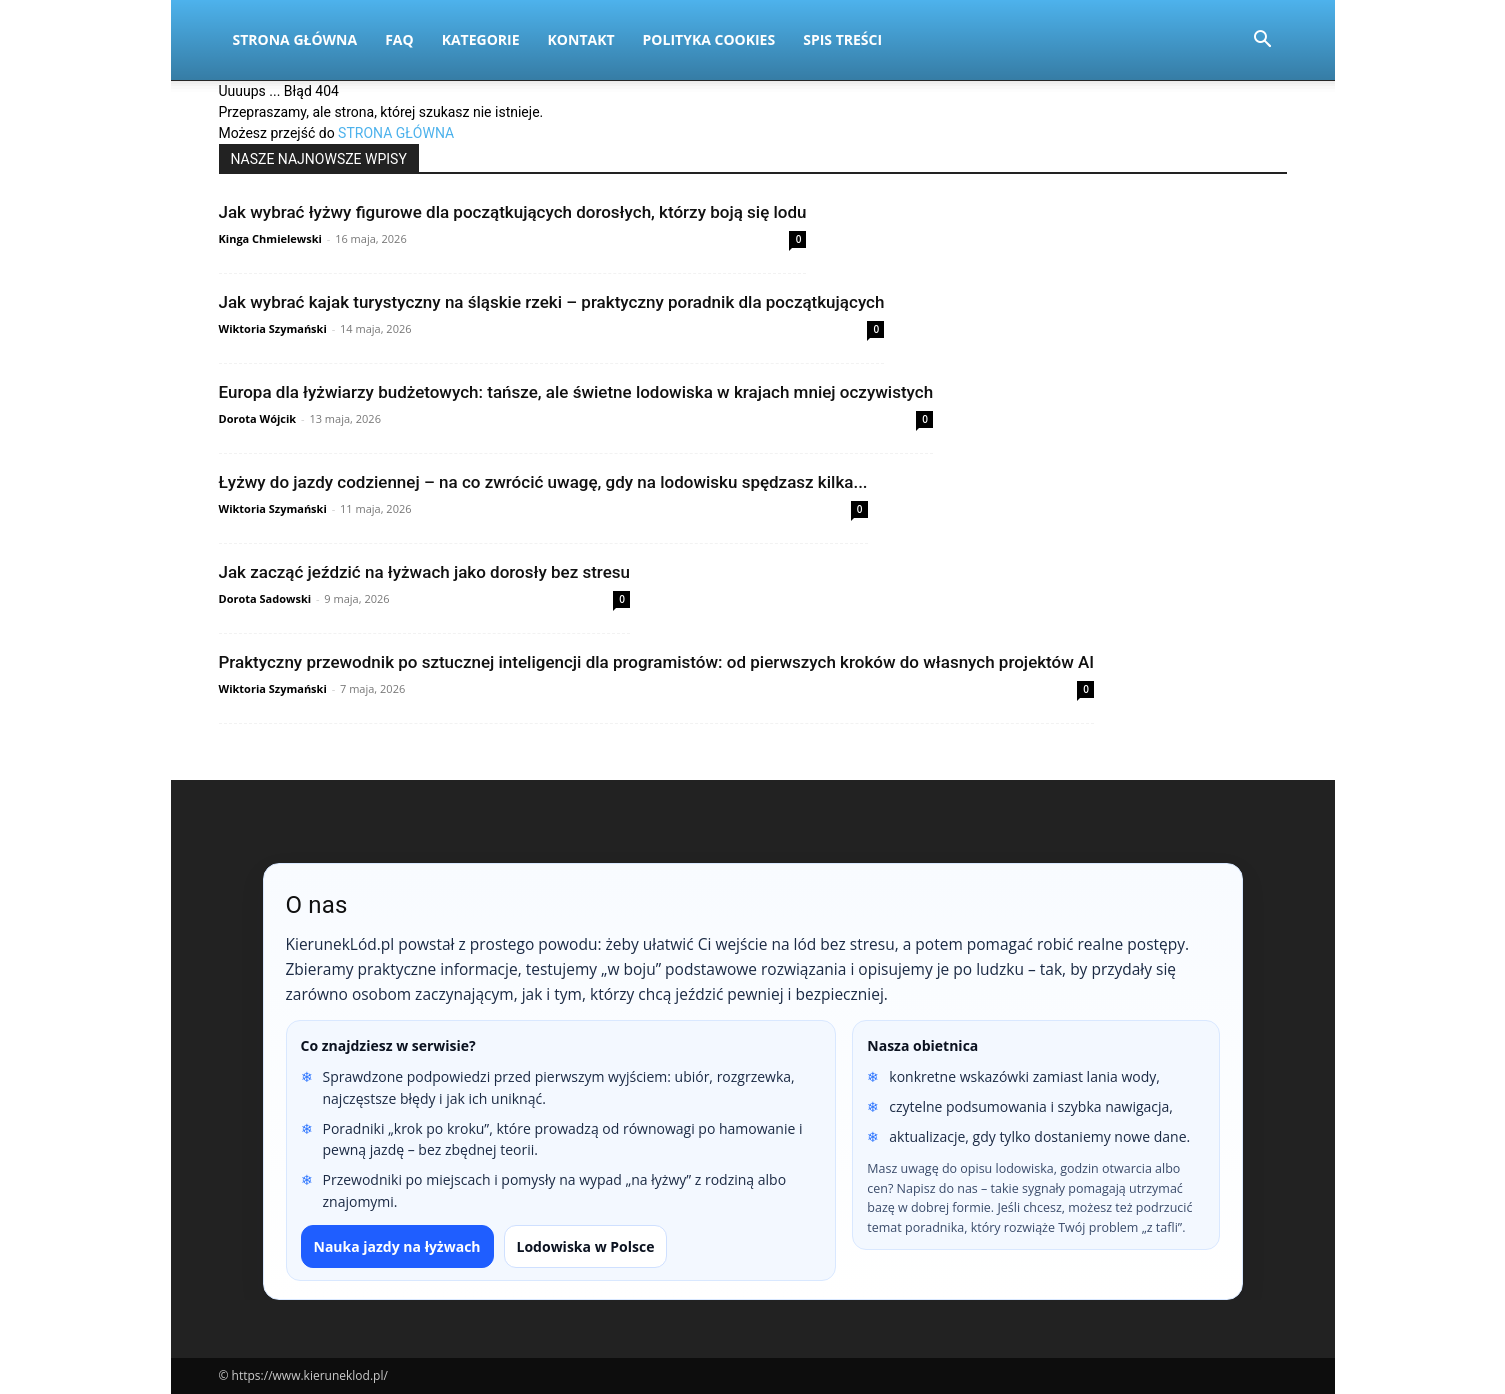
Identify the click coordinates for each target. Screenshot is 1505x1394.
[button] (1263, 41)
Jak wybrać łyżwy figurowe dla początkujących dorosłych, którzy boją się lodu (513, 212)
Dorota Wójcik (258, 418)
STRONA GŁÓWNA (396, 133)
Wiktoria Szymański (273, 328)
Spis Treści (842, 39)
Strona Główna (295, 39)
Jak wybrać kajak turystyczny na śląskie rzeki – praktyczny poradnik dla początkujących (552, 302)
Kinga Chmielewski (270, 238)
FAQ (399, 39)
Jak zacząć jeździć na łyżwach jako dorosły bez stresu (425, 572)
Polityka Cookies (709, 39)
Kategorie (481, 39)
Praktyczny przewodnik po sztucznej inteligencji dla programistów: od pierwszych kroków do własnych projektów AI (657, 662)
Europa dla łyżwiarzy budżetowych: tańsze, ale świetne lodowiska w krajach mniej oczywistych (576, 392)
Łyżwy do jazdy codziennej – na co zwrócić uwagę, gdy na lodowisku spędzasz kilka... (543, 482)
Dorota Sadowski (265, 598)
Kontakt (581, 39)
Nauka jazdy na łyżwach (397, 1246)
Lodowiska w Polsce (586, 1246)
